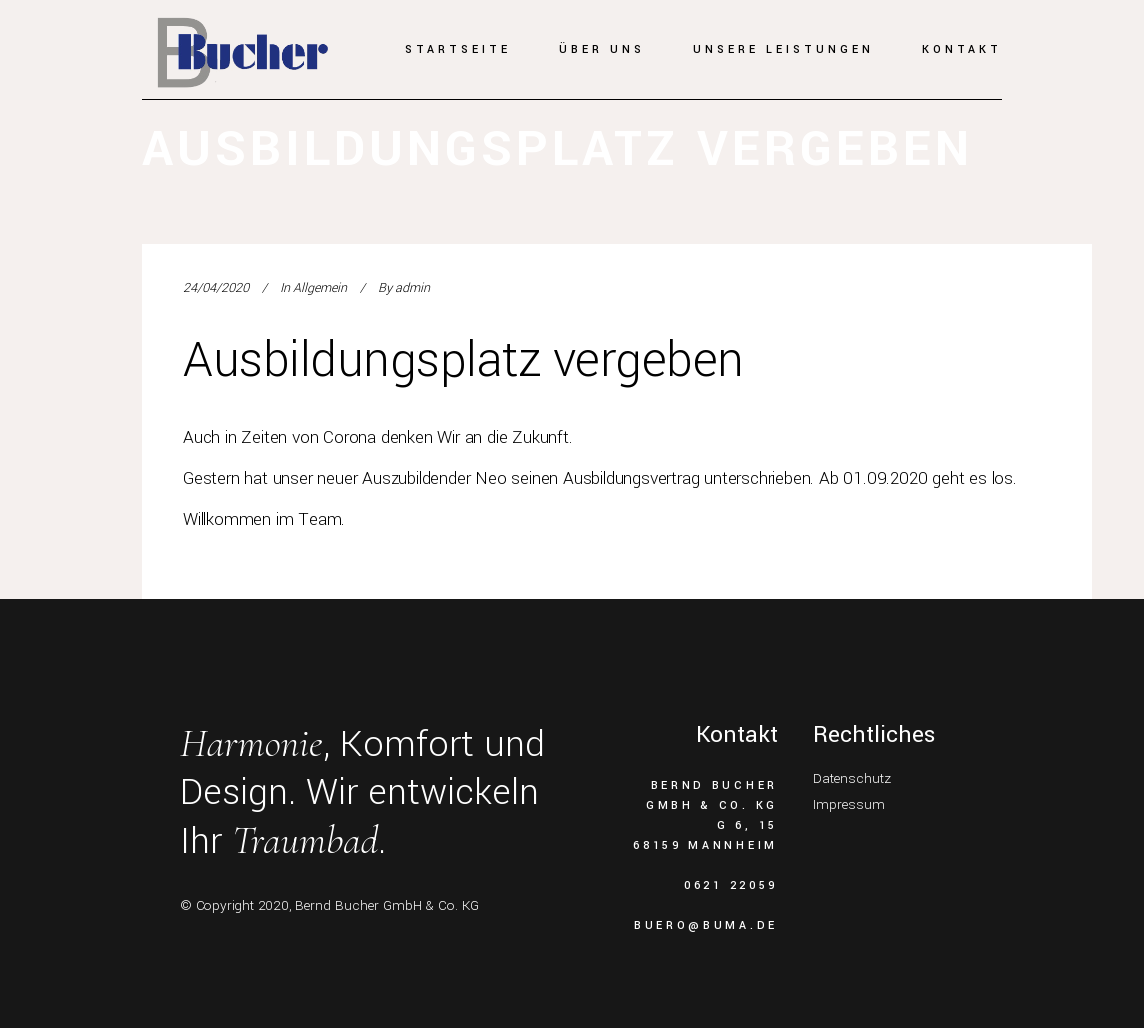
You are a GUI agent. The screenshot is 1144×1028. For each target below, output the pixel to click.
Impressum (849, 804)
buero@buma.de (706, 925)
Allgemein (320, 288)
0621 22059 (731, 885)
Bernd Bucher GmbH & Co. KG (387, 905)
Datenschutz (852, 778)
